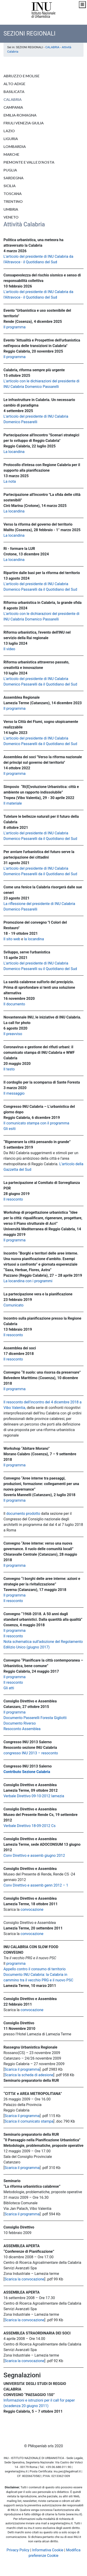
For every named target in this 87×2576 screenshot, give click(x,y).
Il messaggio (14, 1093)
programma (16, 1963)
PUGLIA (10, 170)
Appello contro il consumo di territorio (34, 1969)
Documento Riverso (19, 1723)
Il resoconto (13, 1199)
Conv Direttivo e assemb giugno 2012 (34, 1855)
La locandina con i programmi (27, 1281)
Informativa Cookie (47, 2550)
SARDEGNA (13, 178)
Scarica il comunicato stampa (28, 2121)
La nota (9, 481)
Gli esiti (9, 1128)
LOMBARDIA (14, 146)
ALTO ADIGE (14, 83)
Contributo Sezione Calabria (26, 1772)
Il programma (14, 327)
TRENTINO (13, 201)
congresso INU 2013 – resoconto (30, 1753)
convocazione (32, 1909)
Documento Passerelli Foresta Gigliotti (35, 1718)
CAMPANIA (13, 107)
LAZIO (9, 131)
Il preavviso (12, 1034)
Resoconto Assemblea (22, 1729)
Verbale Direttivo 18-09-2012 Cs (29, 1826)
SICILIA (9, 185)
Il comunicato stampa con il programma (36, 1123)
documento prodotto (23, 1513)
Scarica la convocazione (24, 2279)
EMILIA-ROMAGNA (19, 115)
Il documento (14, 1004)
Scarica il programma (22, 2069)
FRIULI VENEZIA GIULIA (23, 123)
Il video (9, 649)
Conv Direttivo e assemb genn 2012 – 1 (35, 1885)
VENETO (11, 217)
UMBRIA (10, 209)
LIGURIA (10, 138)
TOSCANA (12, 193)
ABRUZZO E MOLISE (21, 76)
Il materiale (12, 803)
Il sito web (11, 939)
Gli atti (8, 1688)
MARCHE (11, 154)
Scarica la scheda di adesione (28, 2075)
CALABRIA (52, 47)
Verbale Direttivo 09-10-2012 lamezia (33, 1796)
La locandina (14, 451)
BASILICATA (13, 91)
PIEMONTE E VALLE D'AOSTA (28, 162)
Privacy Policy (17, 2550)
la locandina (34, 939)
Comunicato (13, 1305)
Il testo (9, 1069)
